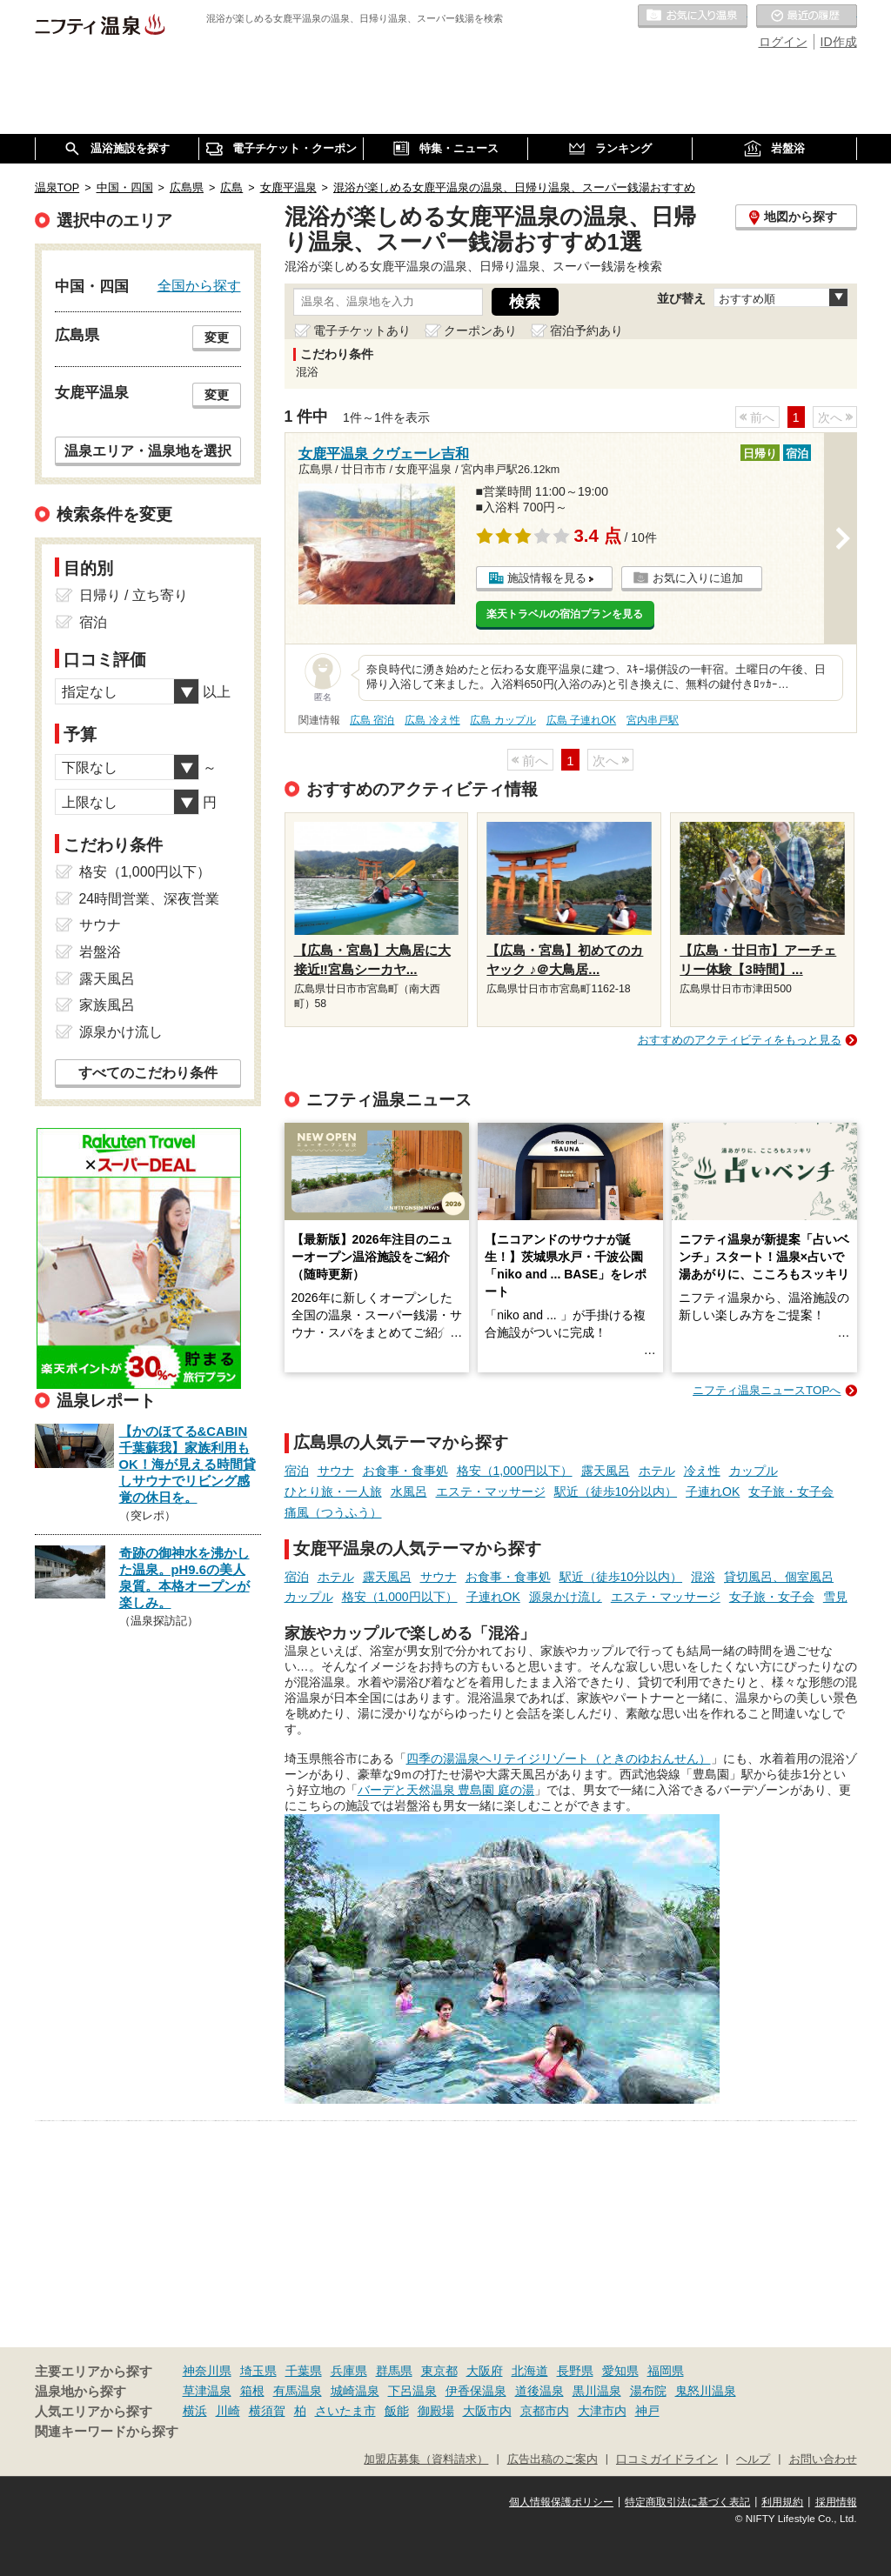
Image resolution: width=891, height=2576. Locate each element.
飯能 (397, 2411)
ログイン (783, 42)
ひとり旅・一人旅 (333, 1491)
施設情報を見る (546, 577)
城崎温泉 (355, 2391)
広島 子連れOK (581, 720)
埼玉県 (258, 2371)
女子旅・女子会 (791, 1491)
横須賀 (267, 2411)
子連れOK (713, 1491)
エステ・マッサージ (491, 1491)
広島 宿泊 (372, 720)
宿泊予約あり (586, 330)
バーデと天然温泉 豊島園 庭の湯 (446, 1790)
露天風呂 (605, 1471)
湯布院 (648, 2391)
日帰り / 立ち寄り (133, 595)
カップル (753, 1471)
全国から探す (199, 285)
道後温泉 (539, 2391)
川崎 (228, 2411)
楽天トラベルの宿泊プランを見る (564, 614)
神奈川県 (207, 2371)
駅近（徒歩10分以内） (616, 1491)
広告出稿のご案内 (552, 2459)
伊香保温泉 (476, 2391)
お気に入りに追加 (698, 577)
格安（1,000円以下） (515, 1471)
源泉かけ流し (565, 1597)
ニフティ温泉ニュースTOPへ (767, 1390)
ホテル (657, 1471)
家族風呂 (107, 1005)
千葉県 (303, 2371)
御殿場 (436, 2411)
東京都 (439, 2371)
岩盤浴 (100, 951)
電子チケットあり (362, 330)
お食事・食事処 (405, 1471)
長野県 (575, 2371)
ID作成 (839, 42)
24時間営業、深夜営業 (149, 898)
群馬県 (394, 2371)
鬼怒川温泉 (705, 2391)
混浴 (703, 1577)
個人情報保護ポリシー (561, 2502)
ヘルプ (753, 2459)
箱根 (252, 2391)
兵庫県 (349, 2371)
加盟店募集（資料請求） (426, 2459)
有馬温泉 (297, 2391)
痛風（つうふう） (333, 1512)
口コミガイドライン (667, 2459)
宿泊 (297, 1471)
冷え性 (702, 1471)
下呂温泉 (412, 2391)
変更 (216, 337)
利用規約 (782, 2502)
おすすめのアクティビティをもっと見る (739, 1039)
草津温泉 (207, 2391)
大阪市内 (487, 2411)
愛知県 (620, 2371)
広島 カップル (502, 720)
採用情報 (836, 2502)
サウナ (336, 1471)
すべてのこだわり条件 (148, 1072)
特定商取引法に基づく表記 (687, 2502)
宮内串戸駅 (652, 720)
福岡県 (665, 2371)
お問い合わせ (823, 2459)
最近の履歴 (806, 16)
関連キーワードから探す (106, 2432)
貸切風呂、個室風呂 (779, 1577)
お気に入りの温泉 (692, 16)
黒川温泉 (597, 2391)
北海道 (530, 2371)
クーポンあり (480, 330)
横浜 (195, 2411)
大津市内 (602, 2411)
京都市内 (544, 2411)
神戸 (647, 2411)
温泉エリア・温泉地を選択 (147, 450)
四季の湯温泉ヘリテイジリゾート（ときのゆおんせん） (558, 1758)
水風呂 (409, 1491)
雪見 (835, 1597)
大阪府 (484, 2371)
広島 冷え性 (432, 720)
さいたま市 (345, 2411)
